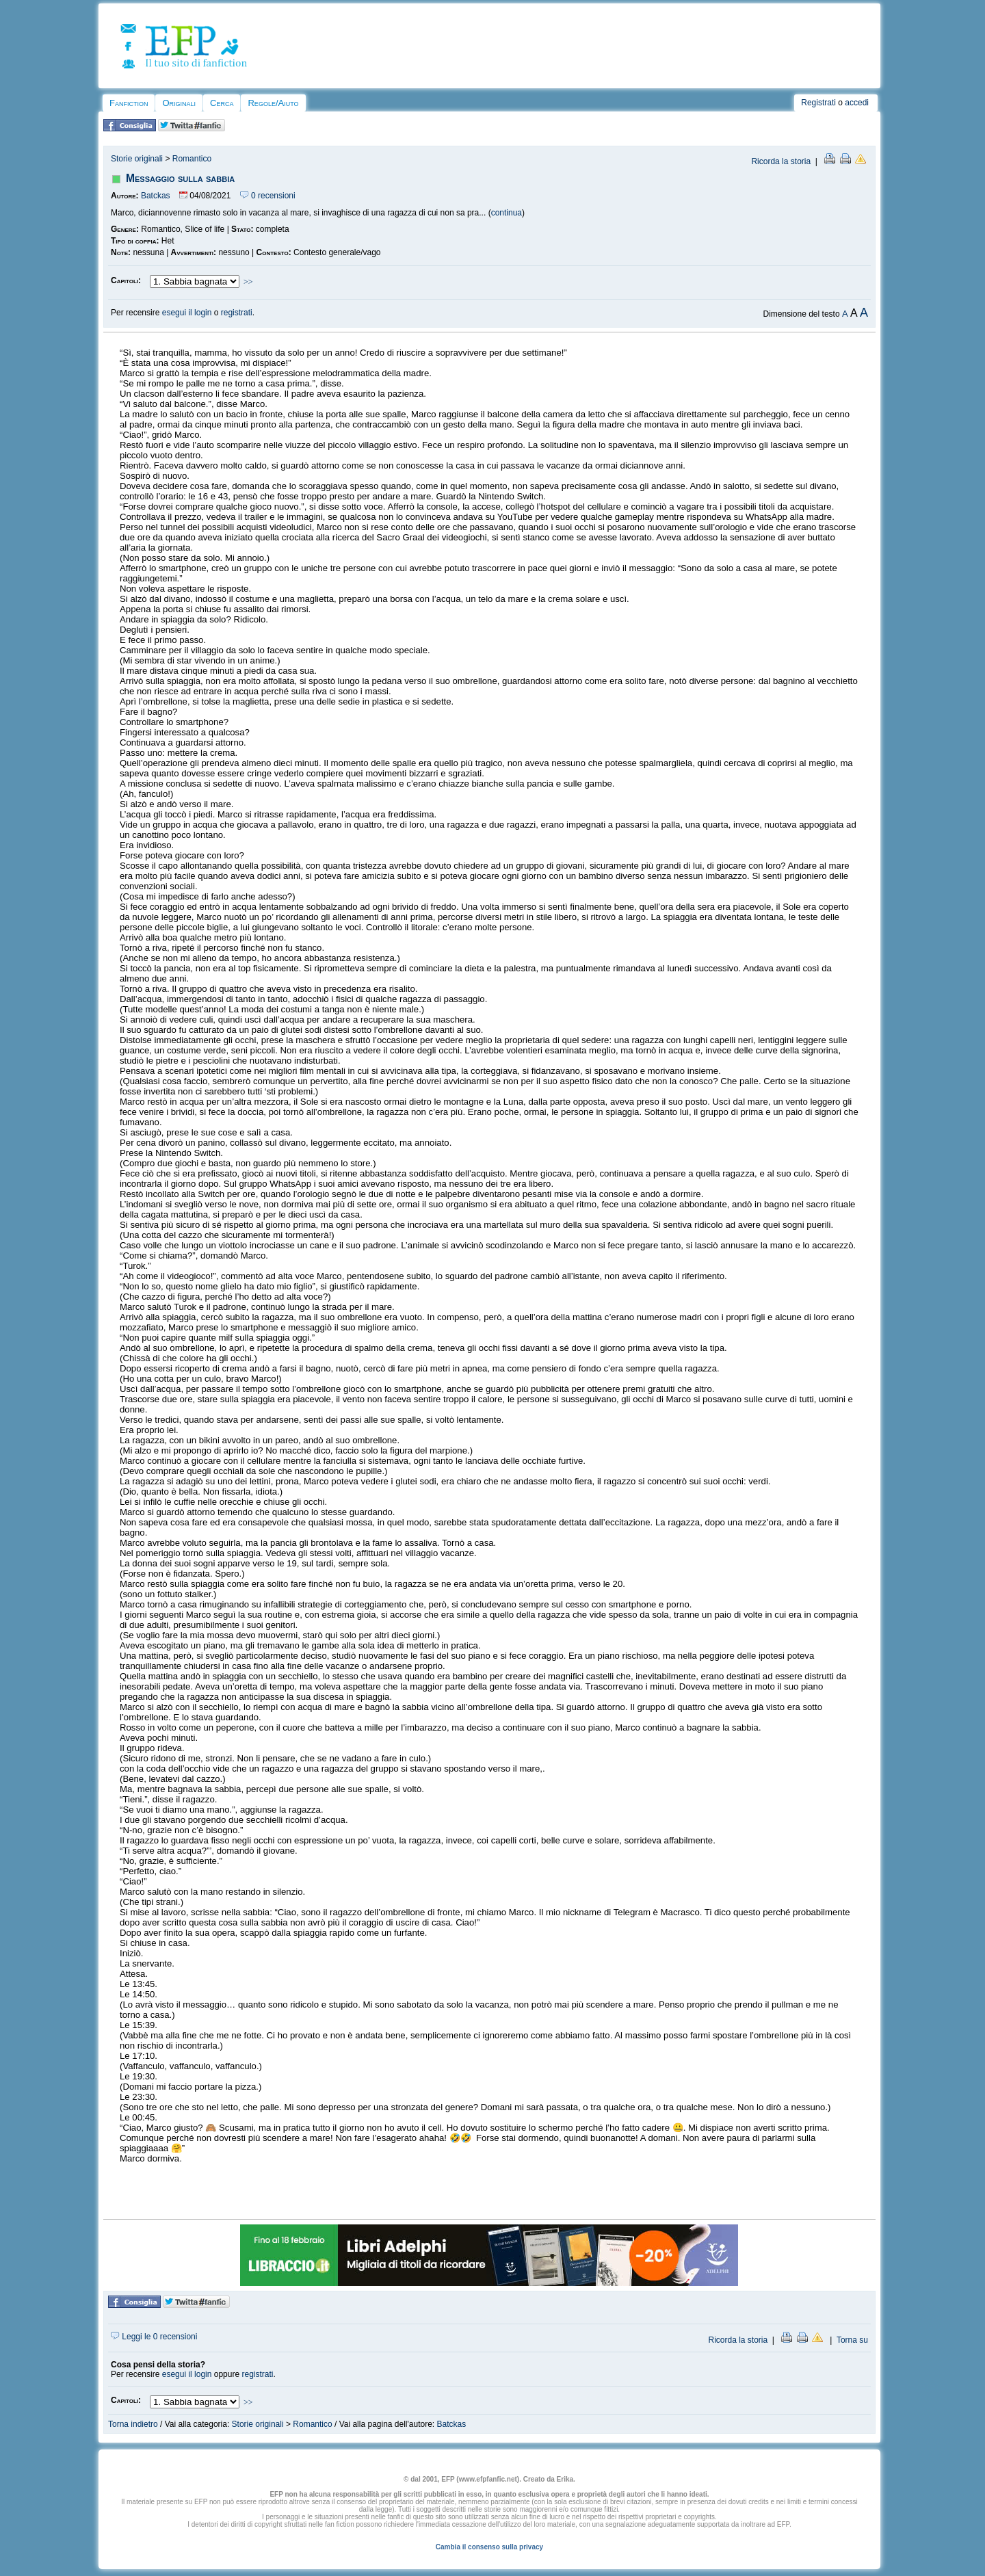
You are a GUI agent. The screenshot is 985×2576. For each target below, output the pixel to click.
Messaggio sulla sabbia (180, 178)
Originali (179, 103)
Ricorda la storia (781, 161)
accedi (857, 102)
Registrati (818, 102)
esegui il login (187, 312)
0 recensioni (268, 195)
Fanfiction (128, 103)
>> (248, 282)
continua (506, 213)
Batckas (155, 195)
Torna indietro (133, 2424)
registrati (236, 312)
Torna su (852, 2340)
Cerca (221, 103)
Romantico (191, 158)
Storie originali (137, 158)
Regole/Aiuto (273, 103)
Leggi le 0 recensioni (154, 2336)
